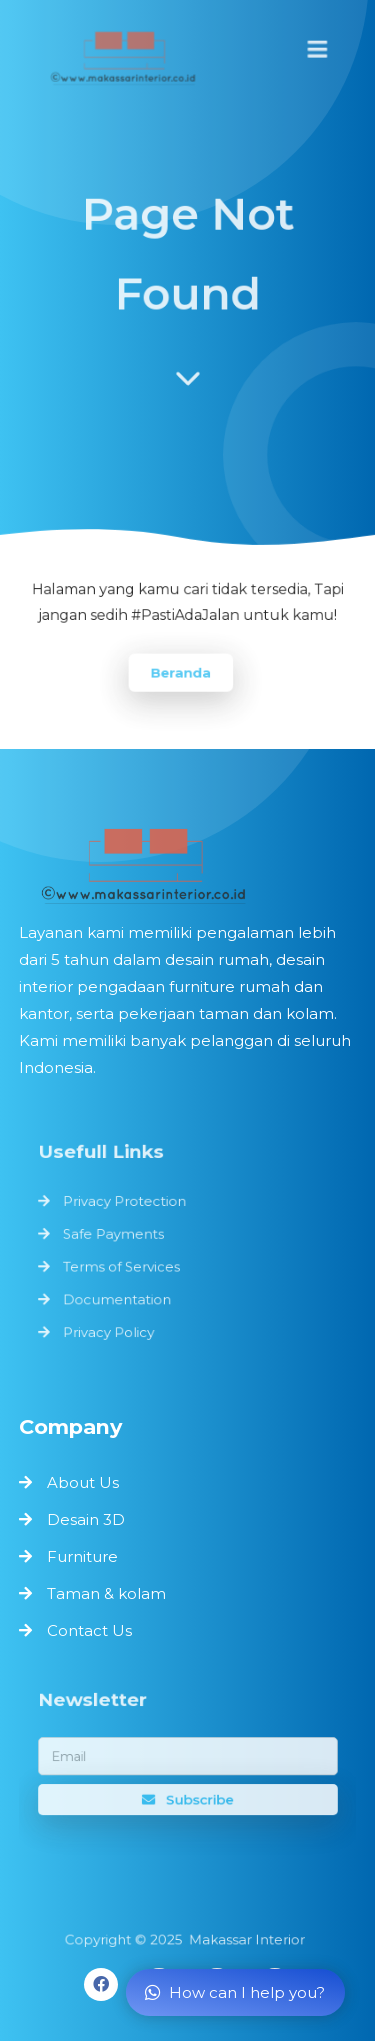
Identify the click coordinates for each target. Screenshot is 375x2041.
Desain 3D (86, 1519)
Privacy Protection (126, 1203)
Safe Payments (115, 1235)
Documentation (119, 1298)
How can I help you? (235, 1992)
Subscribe (187, 1798)
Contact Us (89, 1630)
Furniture (82, 1556)
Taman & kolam (106, 1593)
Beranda (181, 671)
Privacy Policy (111, 1329)
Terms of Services (123, 1266)
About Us (83, 1482)
